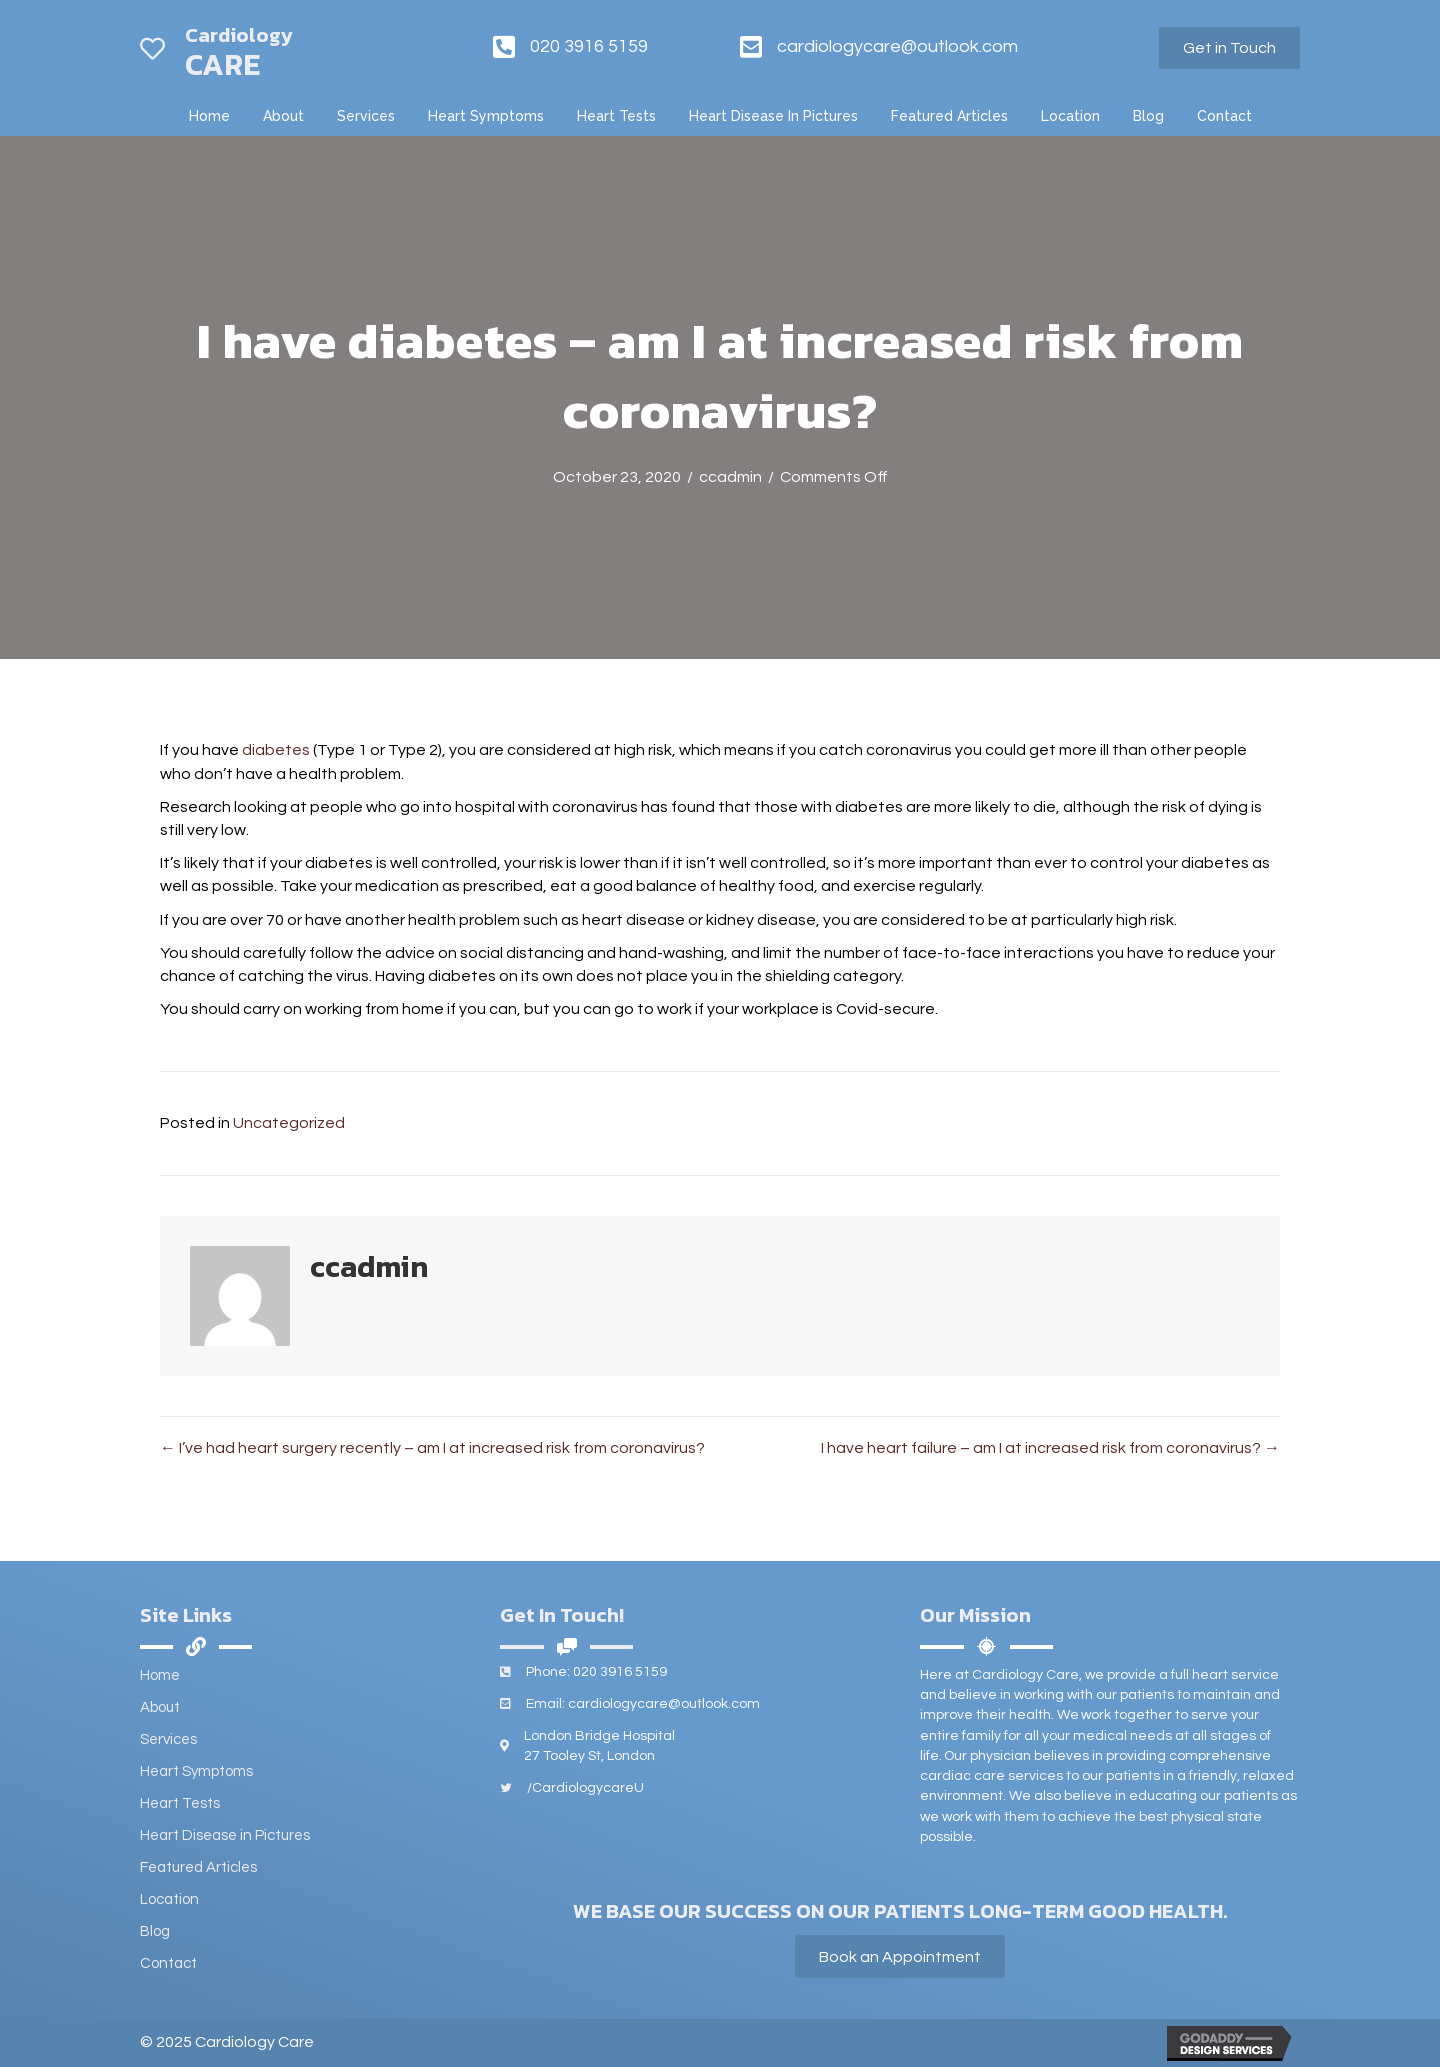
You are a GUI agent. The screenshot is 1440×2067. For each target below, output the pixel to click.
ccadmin (730, 477)
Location (169, 1899)
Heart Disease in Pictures (225, 1835)
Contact (168, 1963)
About (160, 1707)
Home (160, 1675)
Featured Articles (198, 1867)
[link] (209, 116)
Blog (155, 1931)
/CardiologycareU (585, 1788)
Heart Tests (180, 1803)
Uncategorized (289, 1123)
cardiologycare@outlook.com (897, 46)
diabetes (276, 750)
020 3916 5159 (589, 46)
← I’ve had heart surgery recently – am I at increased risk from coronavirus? (432, 1448)
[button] (1229, 48)
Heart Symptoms (196, 1771)
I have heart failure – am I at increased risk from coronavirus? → (1050, 1448)
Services (168, 1739)
